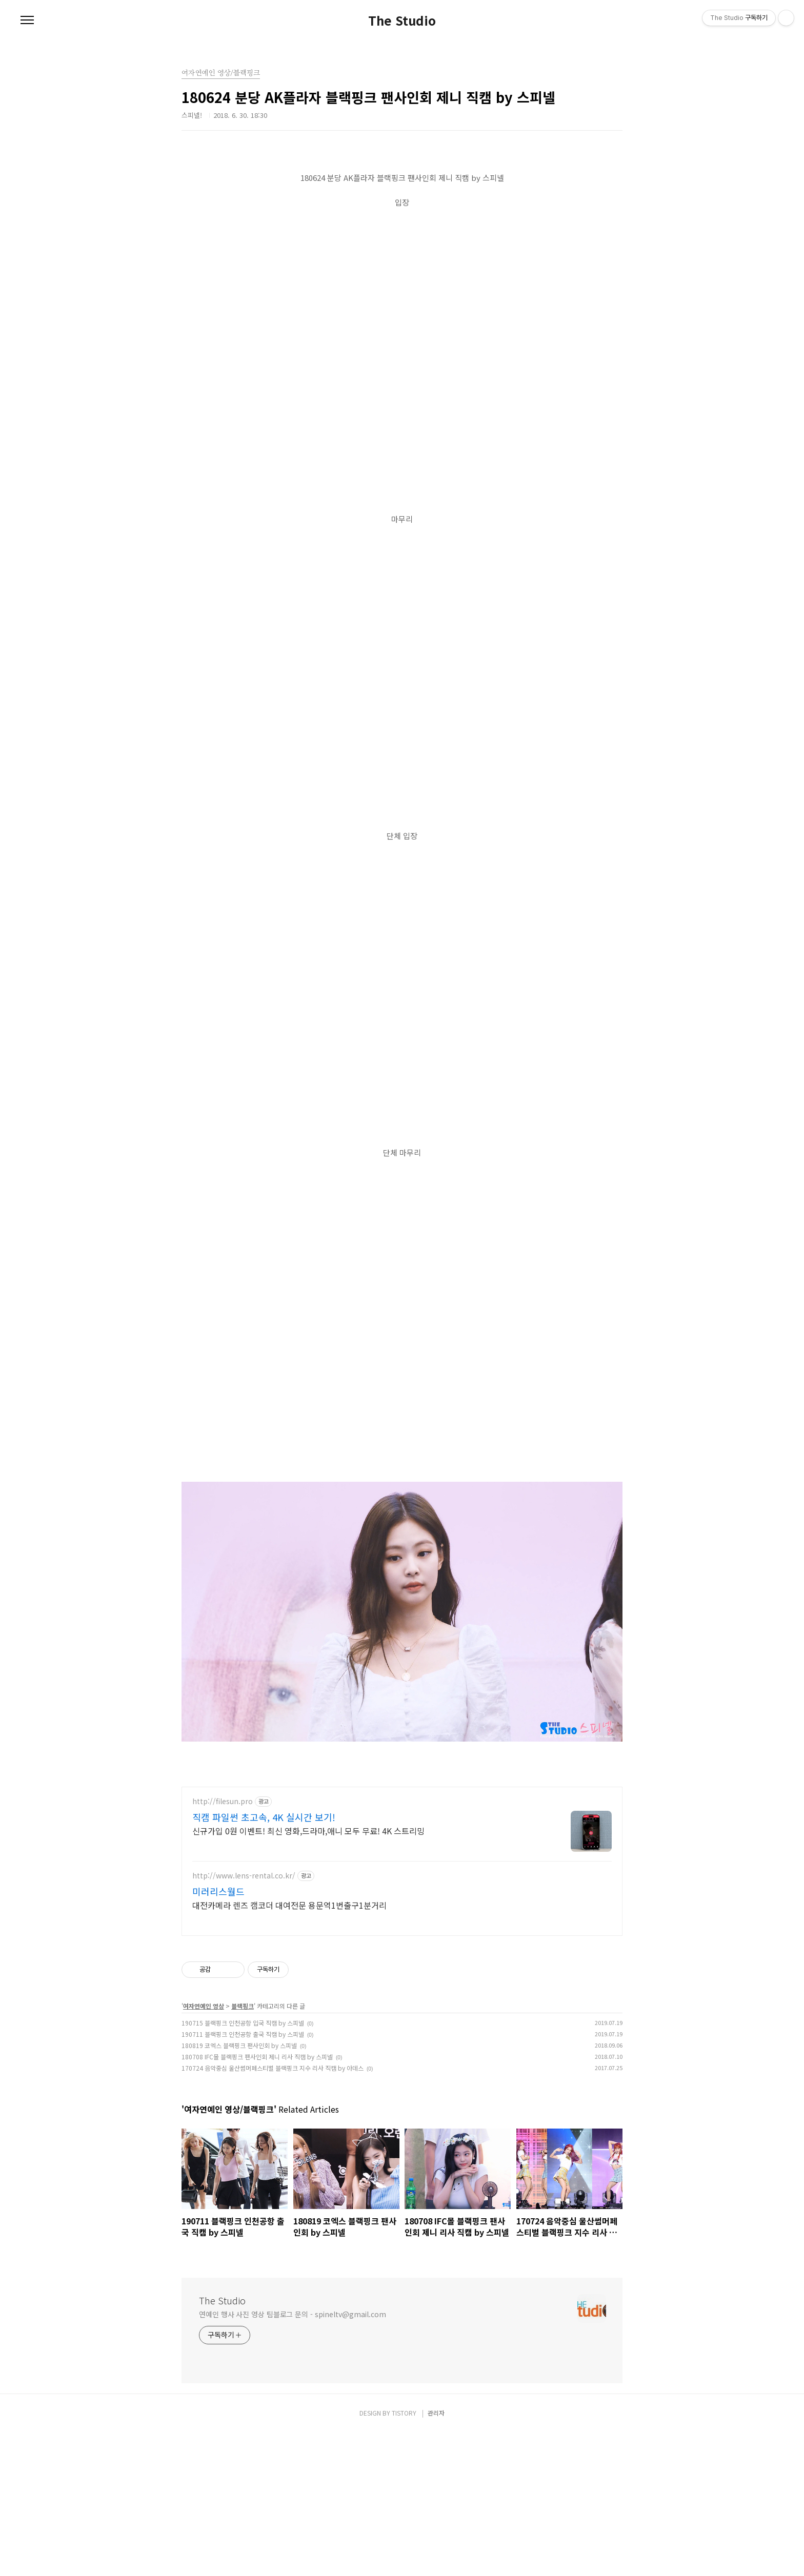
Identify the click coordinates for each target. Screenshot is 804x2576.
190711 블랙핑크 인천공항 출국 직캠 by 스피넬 (243, 2177)
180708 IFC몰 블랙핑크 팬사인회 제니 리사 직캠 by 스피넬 (257, 2200)
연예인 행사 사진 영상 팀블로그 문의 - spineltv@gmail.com (292, 2457)
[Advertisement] (402, 1848)
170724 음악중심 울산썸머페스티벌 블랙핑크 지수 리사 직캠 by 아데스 (273, 2211)
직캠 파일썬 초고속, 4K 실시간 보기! (263, 1960)
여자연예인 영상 (203, 2149)
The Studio (402, 20)
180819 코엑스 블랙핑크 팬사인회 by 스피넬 (239, 2188)
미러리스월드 (218, 2035)
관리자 (436, 2556)
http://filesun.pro (222, 1944)
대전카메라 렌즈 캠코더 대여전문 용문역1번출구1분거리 (289, 2048)
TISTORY (404, 2556)
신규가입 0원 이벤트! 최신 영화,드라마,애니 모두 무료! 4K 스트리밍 (308, 1974)
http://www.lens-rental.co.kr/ (243, 2019)
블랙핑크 (242, 2149)
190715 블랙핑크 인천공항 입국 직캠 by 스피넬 (243, 2166)
